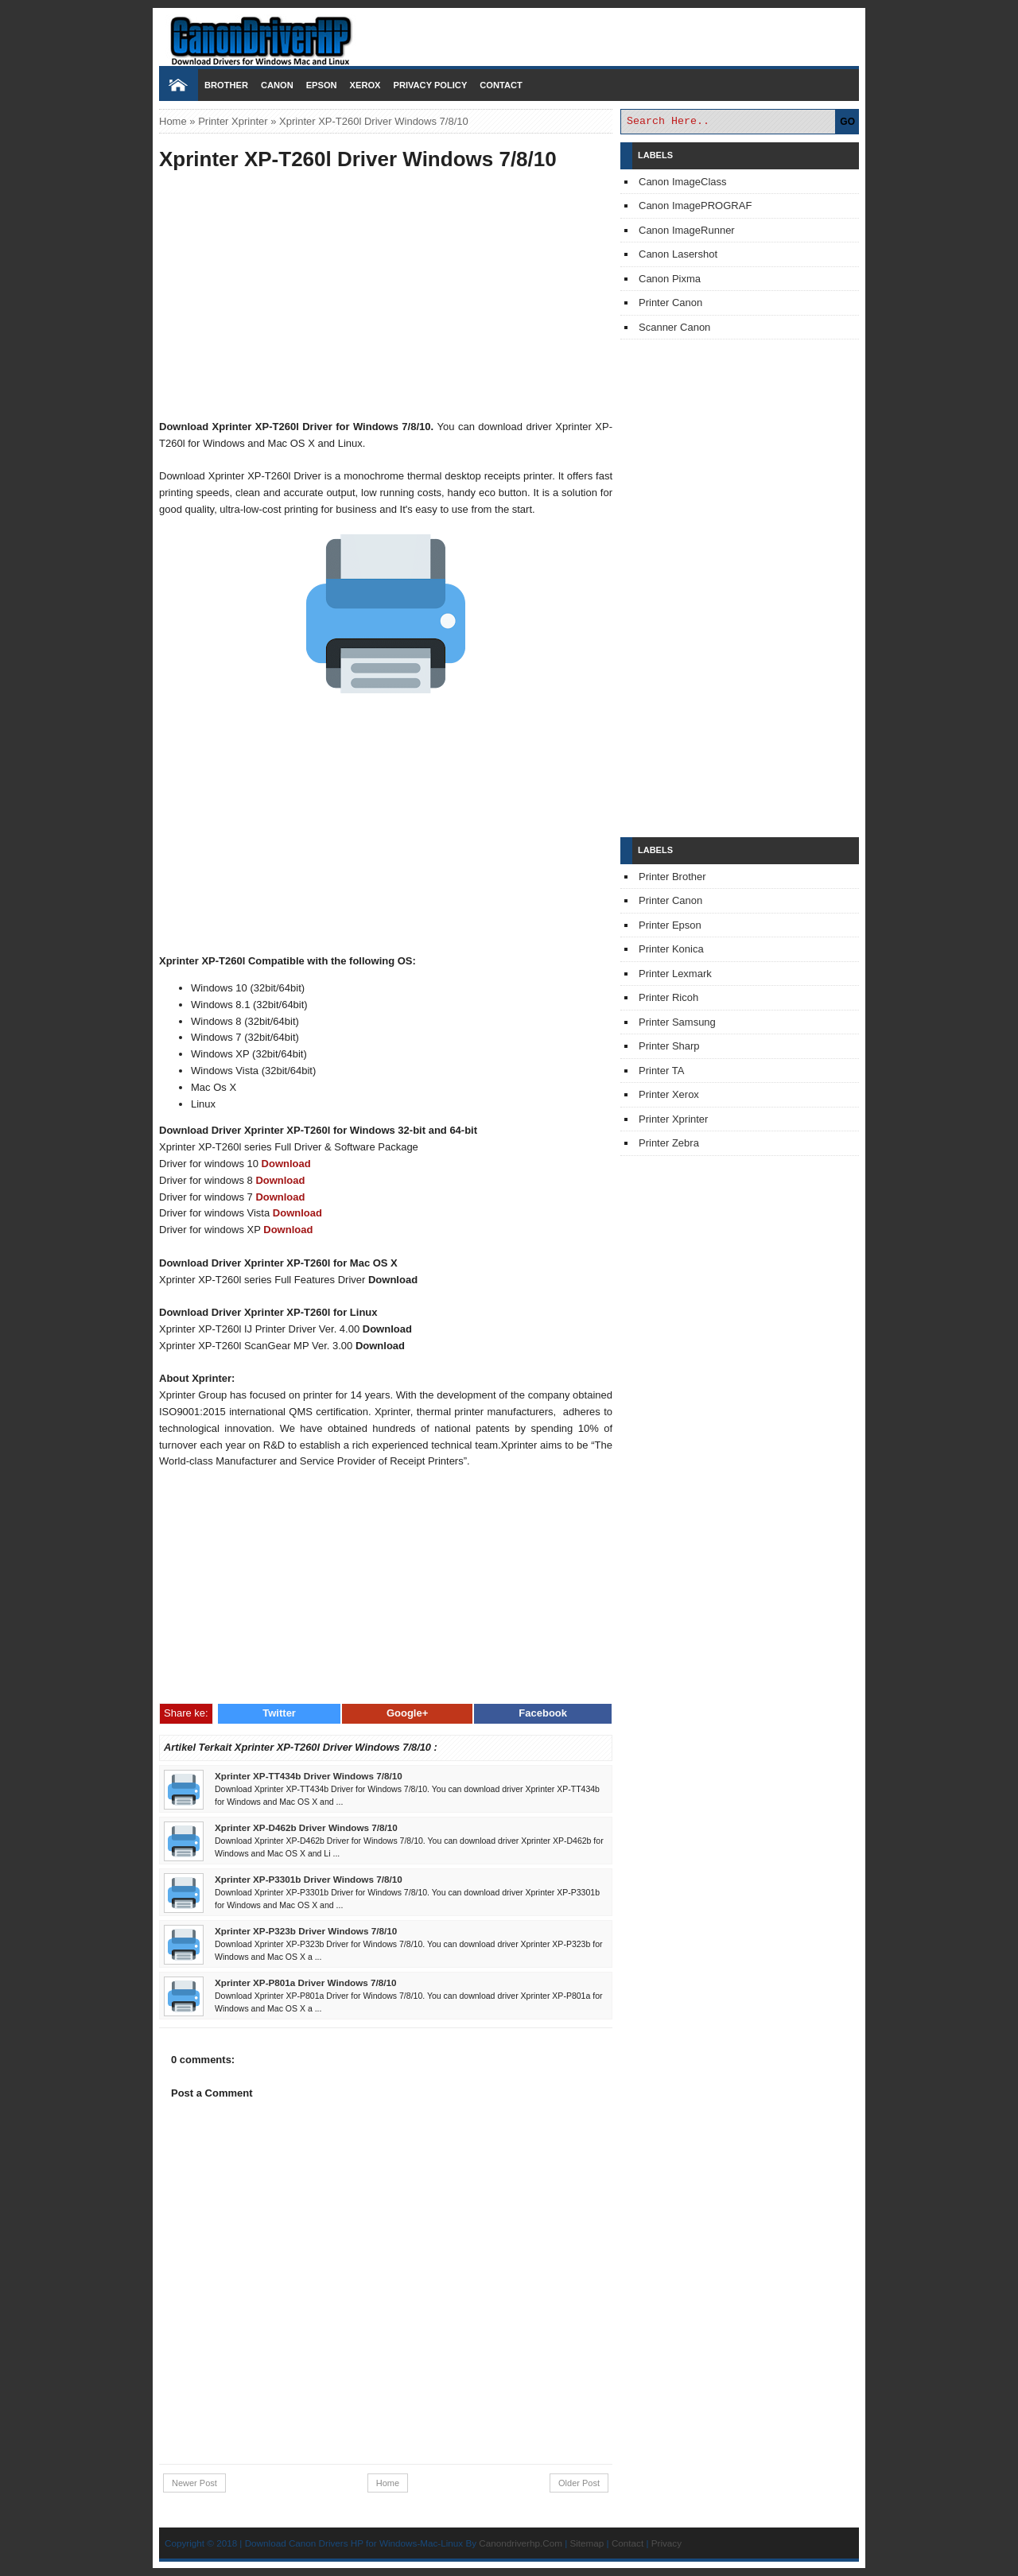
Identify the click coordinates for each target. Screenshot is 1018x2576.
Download (286, 1164)
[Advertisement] (385, 297)
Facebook (543, 1713)
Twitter (279, 1713)
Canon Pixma (670, 279)
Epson (321, 85)
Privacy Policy (430, 85)
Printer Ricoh (668, 997)
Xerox (365, 85)
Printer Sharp (669, 1046)
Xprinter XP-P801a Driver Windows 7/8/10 (306, 1982)
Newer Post (194, 2483)
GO (847, 121)
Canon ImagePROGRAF (695, 205)
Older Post (579, 2483)
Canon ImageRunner (687, 230)
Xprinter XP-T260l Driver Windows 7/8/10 (358, 159)
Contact (501, 85)
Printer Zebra (669, 1143)
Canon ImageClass (683, 182)
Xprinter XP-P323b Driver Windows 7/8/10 (306, 1931)
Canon (277, 85)
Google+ (407, 1713)
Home (173, 121)
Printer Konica (671, 949)
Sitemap (586, 2543)
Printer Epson (670, 925)
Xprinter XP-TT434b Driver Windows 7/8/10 (308, 1776)
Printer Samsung (677, 1022)
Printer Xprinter (232, 121)
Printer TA (661, 1071)
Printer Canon (670, 302)
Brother (226, 85)
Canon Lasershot (678, 254)
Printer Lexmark (675, 974)
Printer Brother (672, 877)
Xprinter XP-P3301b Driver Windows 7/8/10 (308, 1879)
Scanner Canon (674, 327)
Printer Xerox (669, 1094)
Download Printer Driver (509, 34)
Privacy (666, 2543)
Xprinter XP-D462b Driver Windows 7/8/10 (306, 1827)
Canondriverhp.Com (520, 2543)
